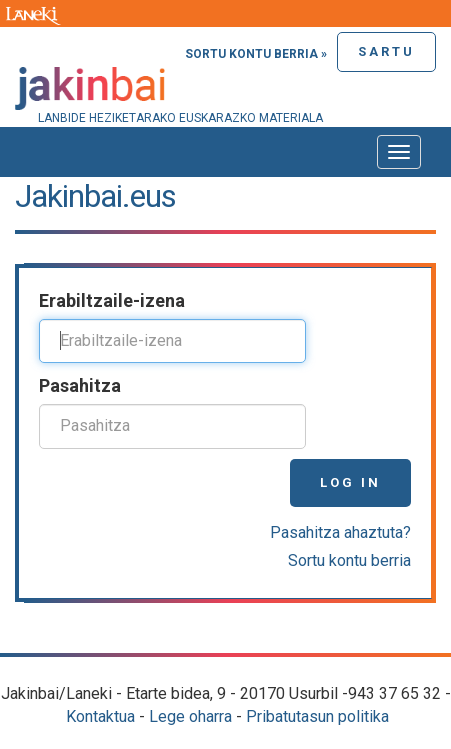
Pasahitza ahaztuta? (340, 532)
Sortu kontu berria (349, 560)
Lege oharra (190, 716)
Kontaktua (100, 716)
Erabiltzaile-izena (112, 300)
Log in (350, 482)
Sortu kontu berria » (256, 54)
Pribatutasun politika (317, 716)
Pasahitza (80, 385)
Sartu (386, 51)
